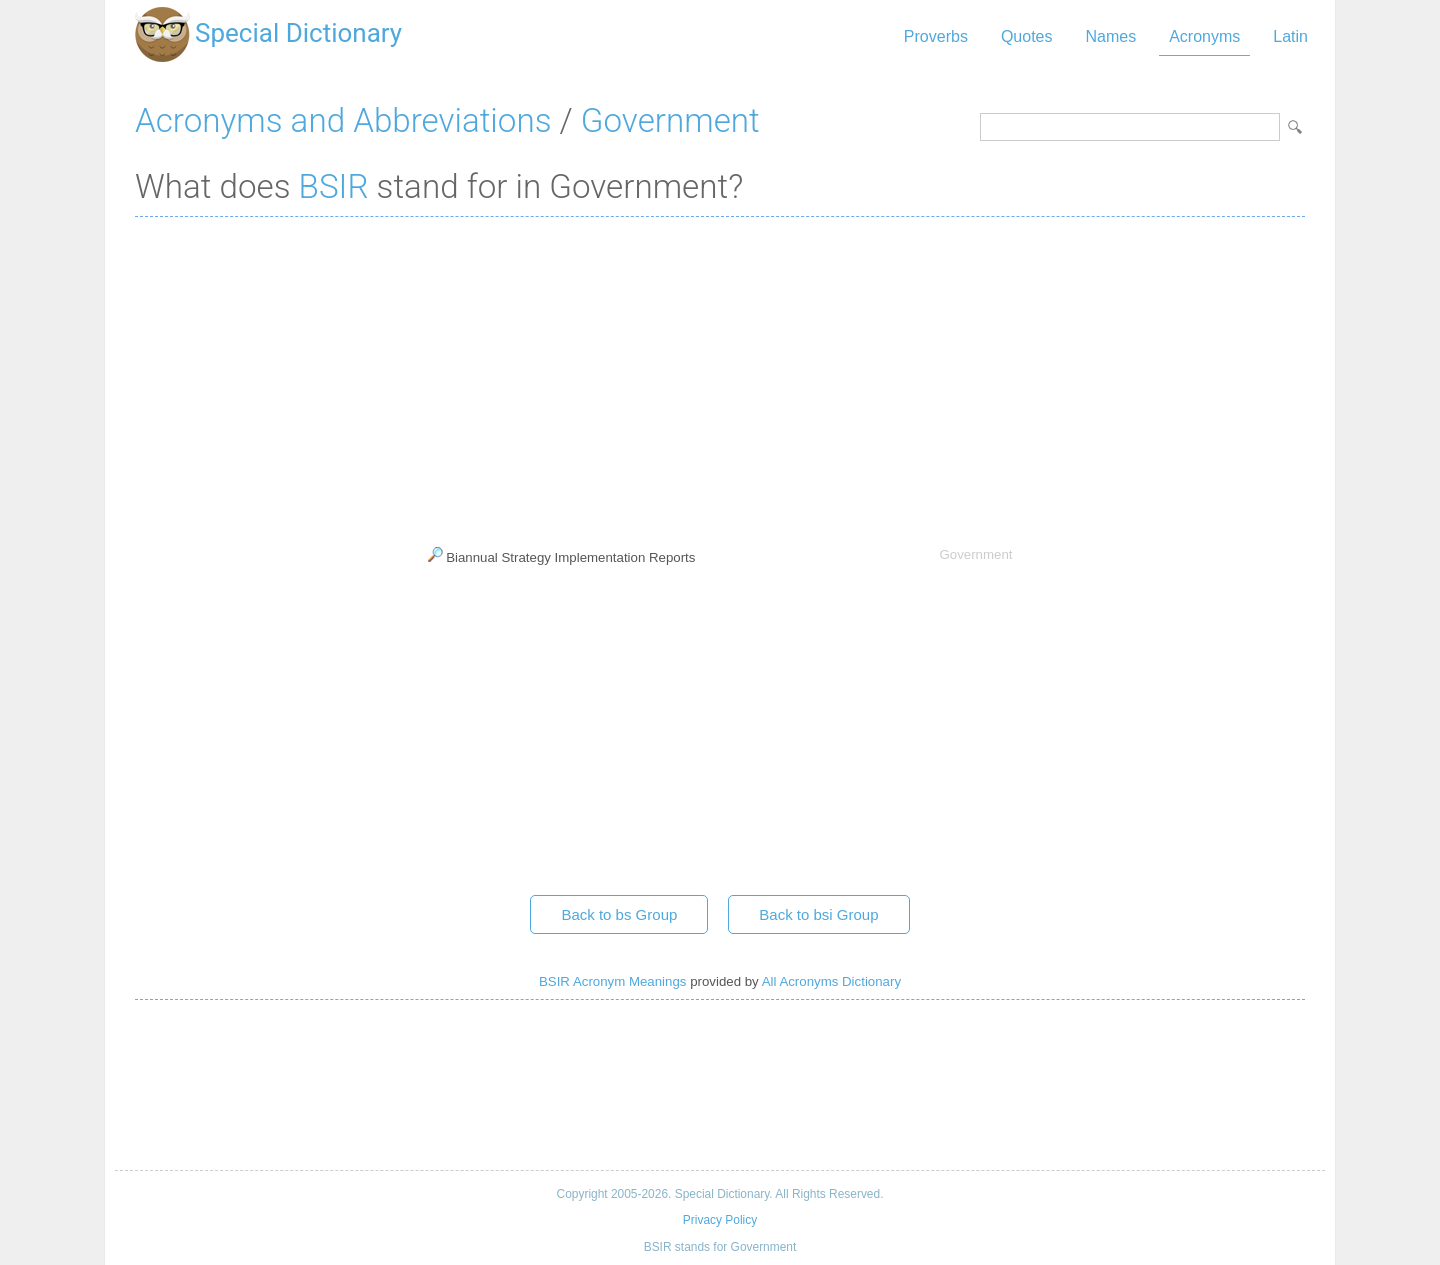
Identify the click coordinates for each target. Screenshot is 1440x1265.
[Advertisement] (720, 377)
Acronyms (1204, 36)
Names (1110, 36)
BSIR (334, 186)
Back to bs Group (619, 914)
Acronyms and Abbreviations (343, 120)
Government (670, 120)
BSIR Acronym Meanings (612, 981)
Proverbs (936, 36)
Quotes (1027, 36)
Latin (1290, 36)
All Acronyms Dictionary (831, 981)
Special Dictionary (298, 33)
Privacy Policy (720, 1220)
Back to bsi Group (818, 914)
